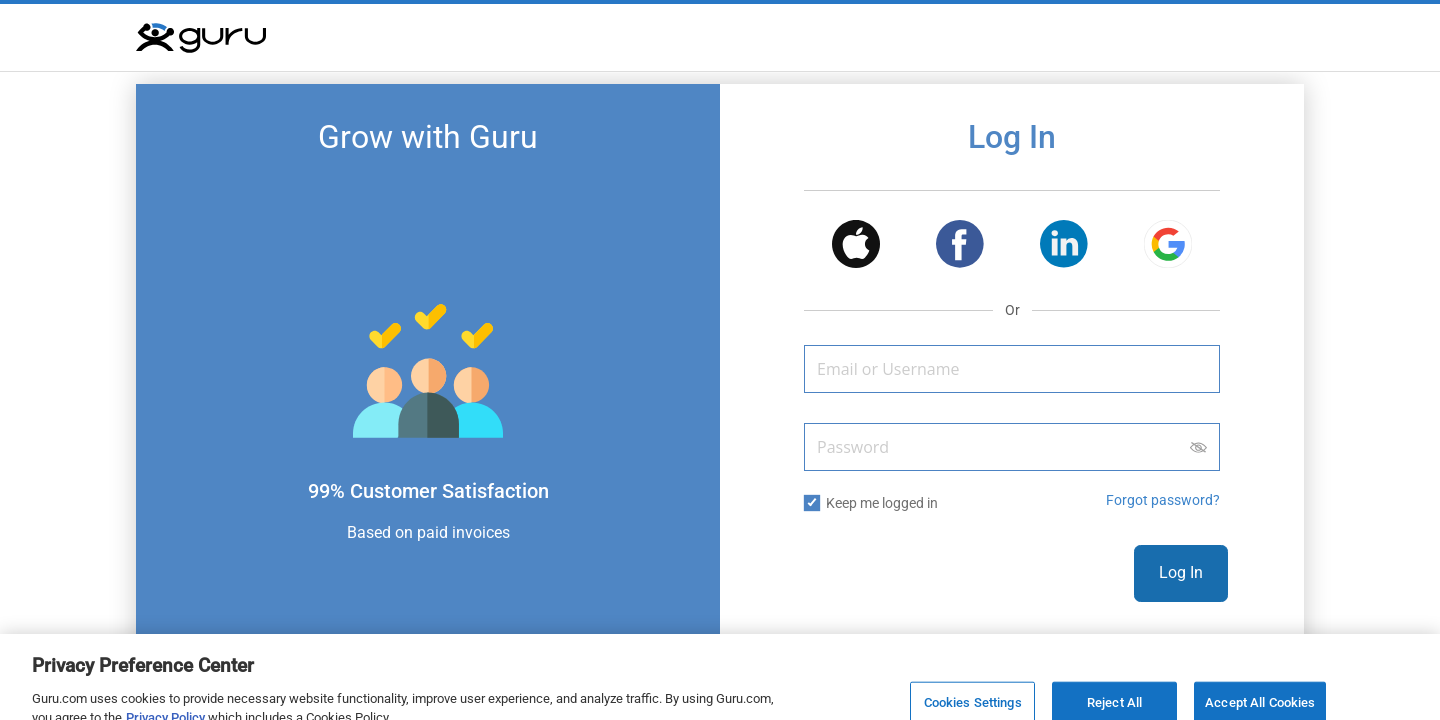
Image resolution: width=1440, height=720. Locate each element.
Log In (1181, 572)
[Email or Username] (1012, 369)
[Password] (1012, 447)
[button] (856, 247)
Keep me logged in (882, 503)
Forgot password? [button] (1163, 500)
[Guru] (201, 38)
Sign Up (1085, 642)
